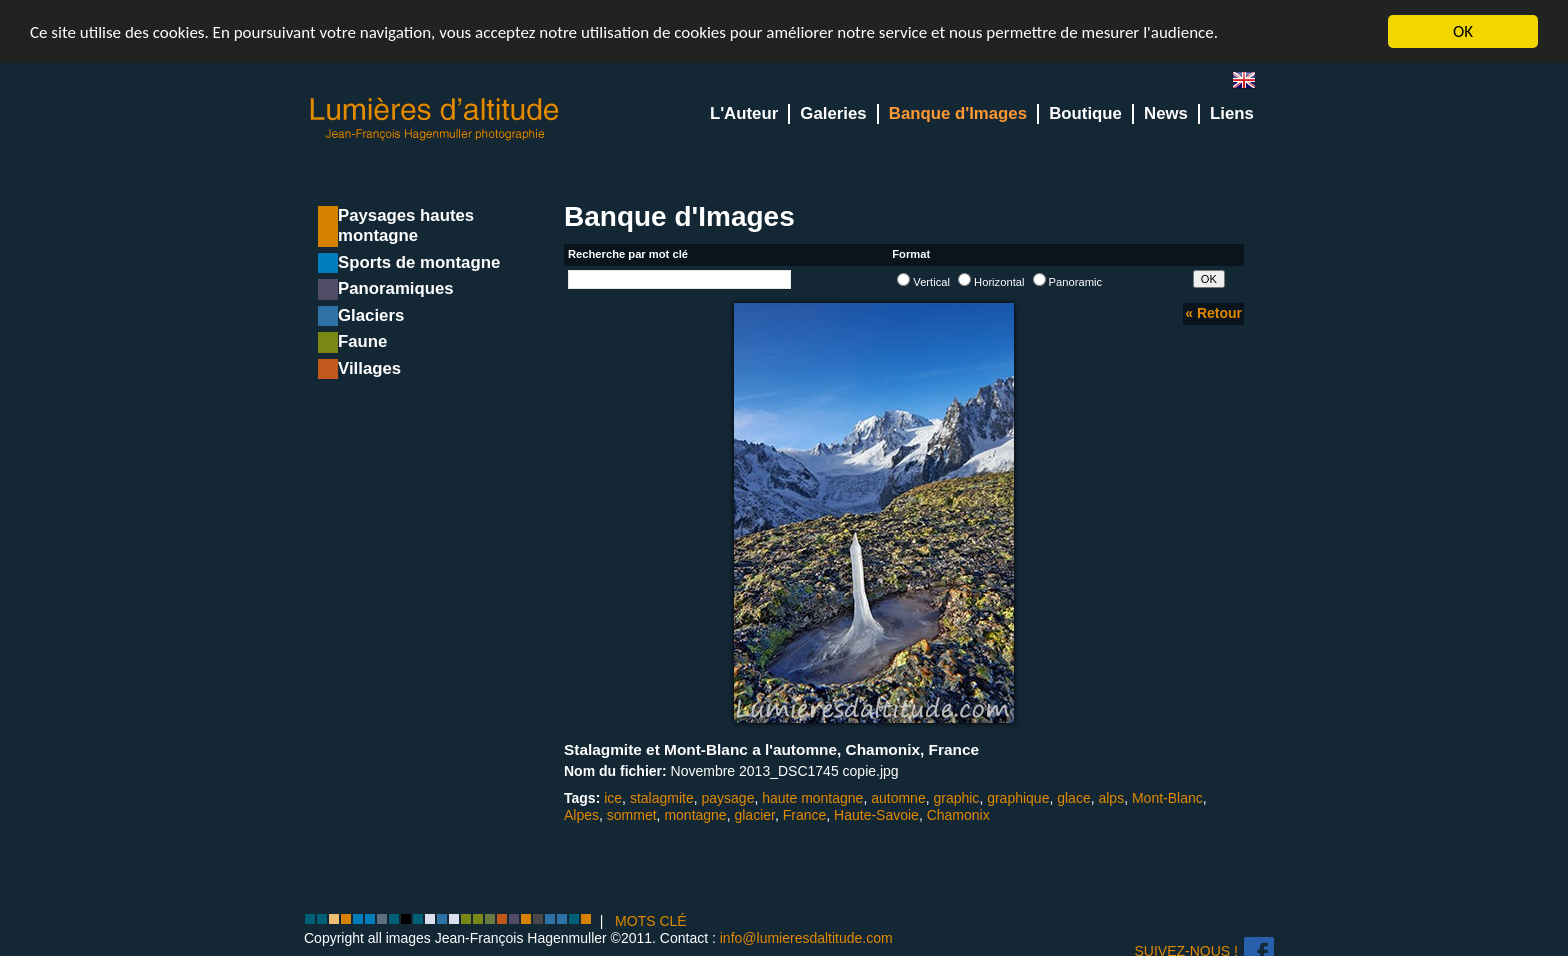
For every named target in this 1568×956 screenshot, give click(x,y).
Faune (362, 341)
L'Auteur (744, 113)
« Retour (1213, 313)
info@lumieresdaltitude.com (806, 938)
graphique (1018, 798)
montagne (695, 815)
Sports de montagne (419, 262)
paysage (727, 798)
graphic (956, 798)
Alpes (581, 815)
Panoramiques (396, 288)
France (805, 815)
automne (898, 798)
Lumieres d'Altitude (435, 119)
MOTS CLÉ (651, 921)
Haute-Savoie (876, 815)
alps (1111, 798)
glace (1073, 798)
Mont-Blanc (1167, 798)
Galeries (833, 113)
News (1166, 113)
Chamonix (958, 815)
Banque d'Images (958, 113)
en (1252, 84)
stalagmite (662, 798)
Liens (1232, 113)
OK (1463, 31)
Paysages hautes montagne (406, 225)
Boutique (1085, 113)
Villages (369, 368)
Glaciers (371, 315)
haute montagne (812, 798)
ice (613, 798)
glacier (754, 815)
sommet (632, 815)
